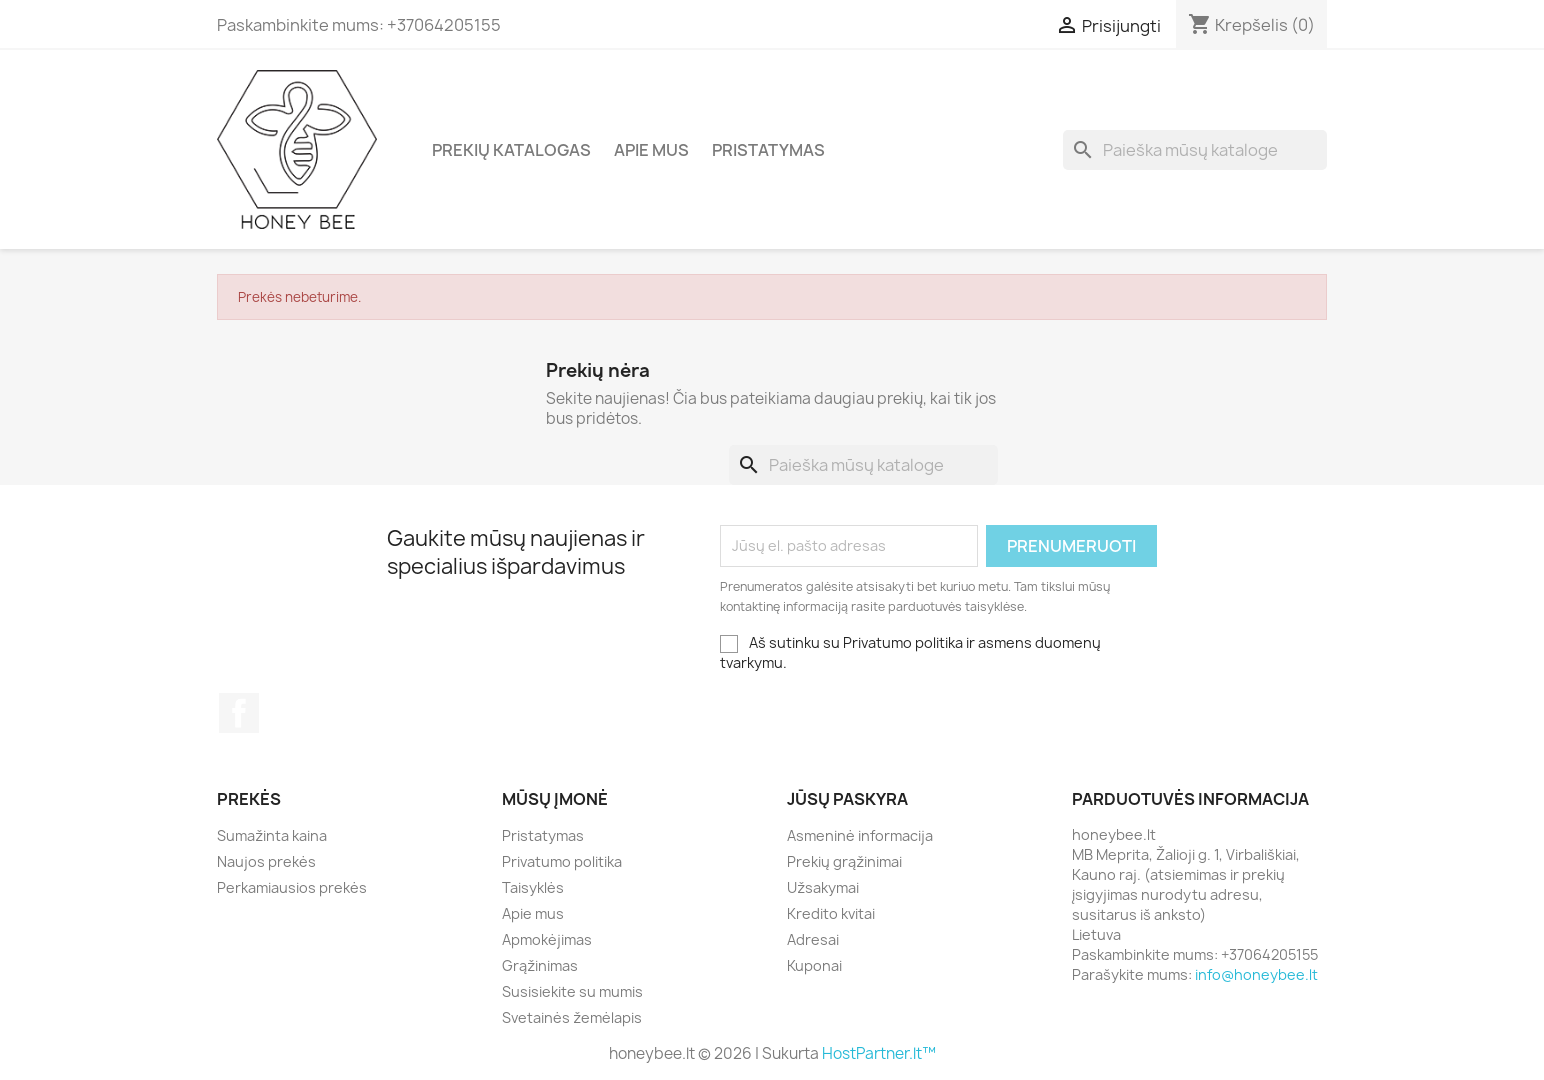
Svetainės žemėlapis (572, 1017)
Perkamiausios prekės (292, 887)
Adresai (813, 939)
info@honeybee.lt (1256, 974)
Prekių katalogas (511, 150)
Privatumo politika (562, 861)
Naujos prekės (266, 861)
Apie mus (651, 150)
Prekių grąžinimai (844, 861)
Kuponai (814, 965)
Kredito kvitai (831, 913)
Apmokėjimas (547, 939)
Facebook (239, 713)
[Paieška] (1195, 150)
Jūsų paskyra (847, 799)
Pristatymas (768, 150)
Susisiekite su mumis (572, 991)
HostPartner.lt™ (879, 1053)
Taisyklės (533, 887)
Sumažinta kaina (272, 835)
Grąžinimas (540, 965)
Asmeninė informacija (860, 835)
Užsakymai (823, 887)
